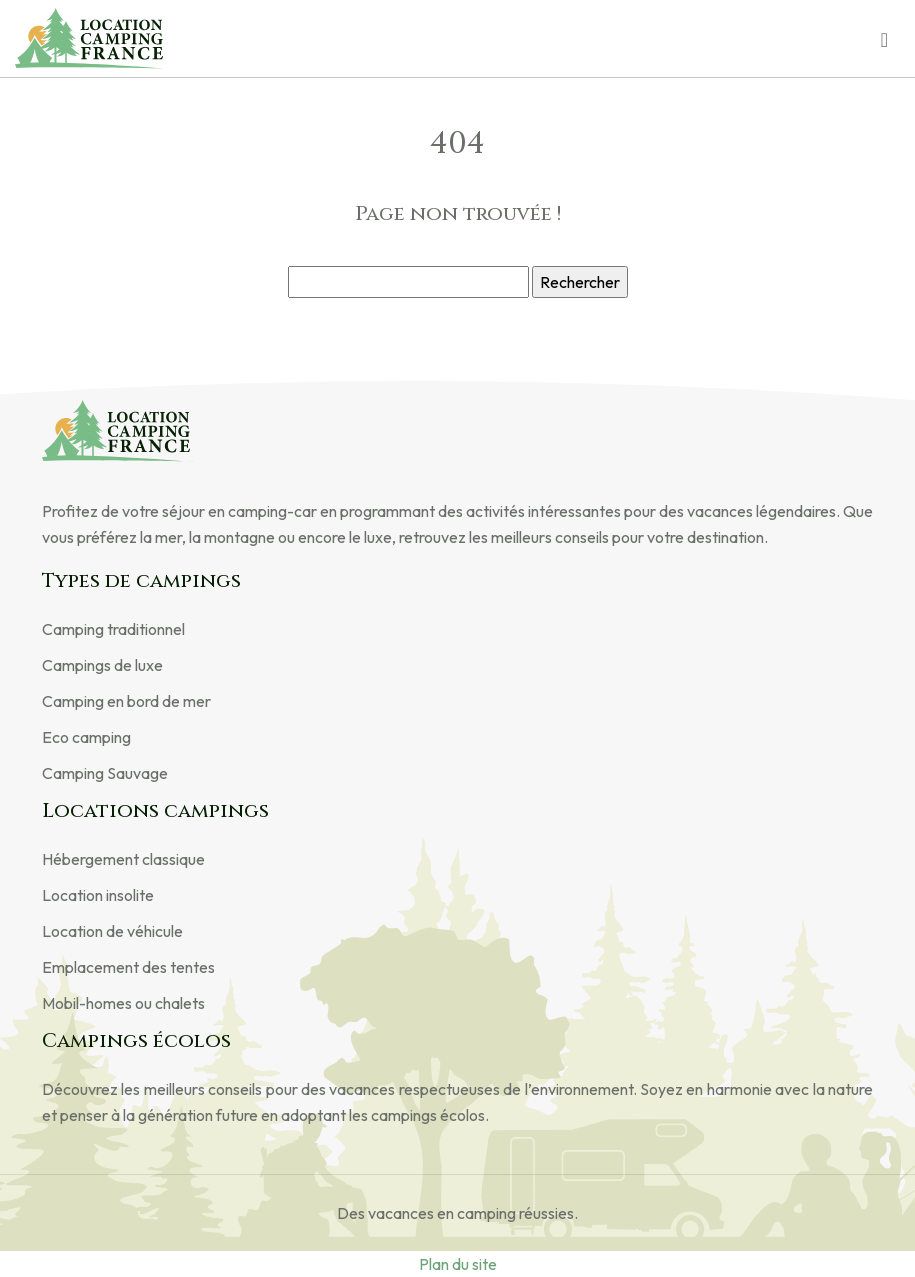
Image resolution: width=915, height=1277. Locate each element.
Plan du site (458, 1264)
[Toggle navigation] (884, 38)
